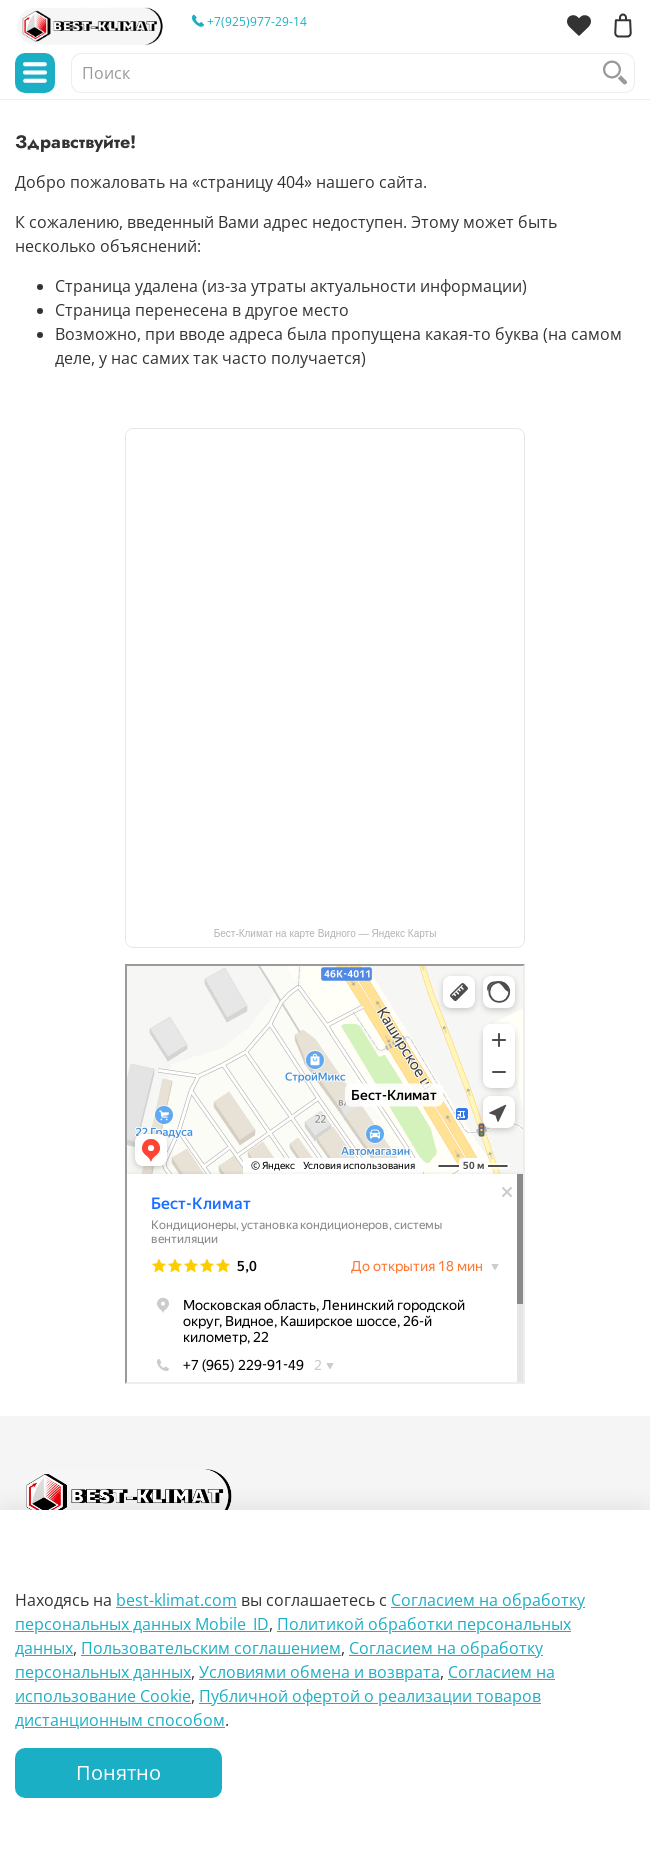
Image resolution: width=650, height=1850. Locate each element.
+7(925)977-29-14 (249, 21)
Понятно (118, 1772)
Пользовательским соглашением (211, 1648)
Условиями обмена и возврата (319, 1672)
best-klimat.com (176, 1600)
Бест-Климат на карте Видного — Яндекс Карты (325, 933)
